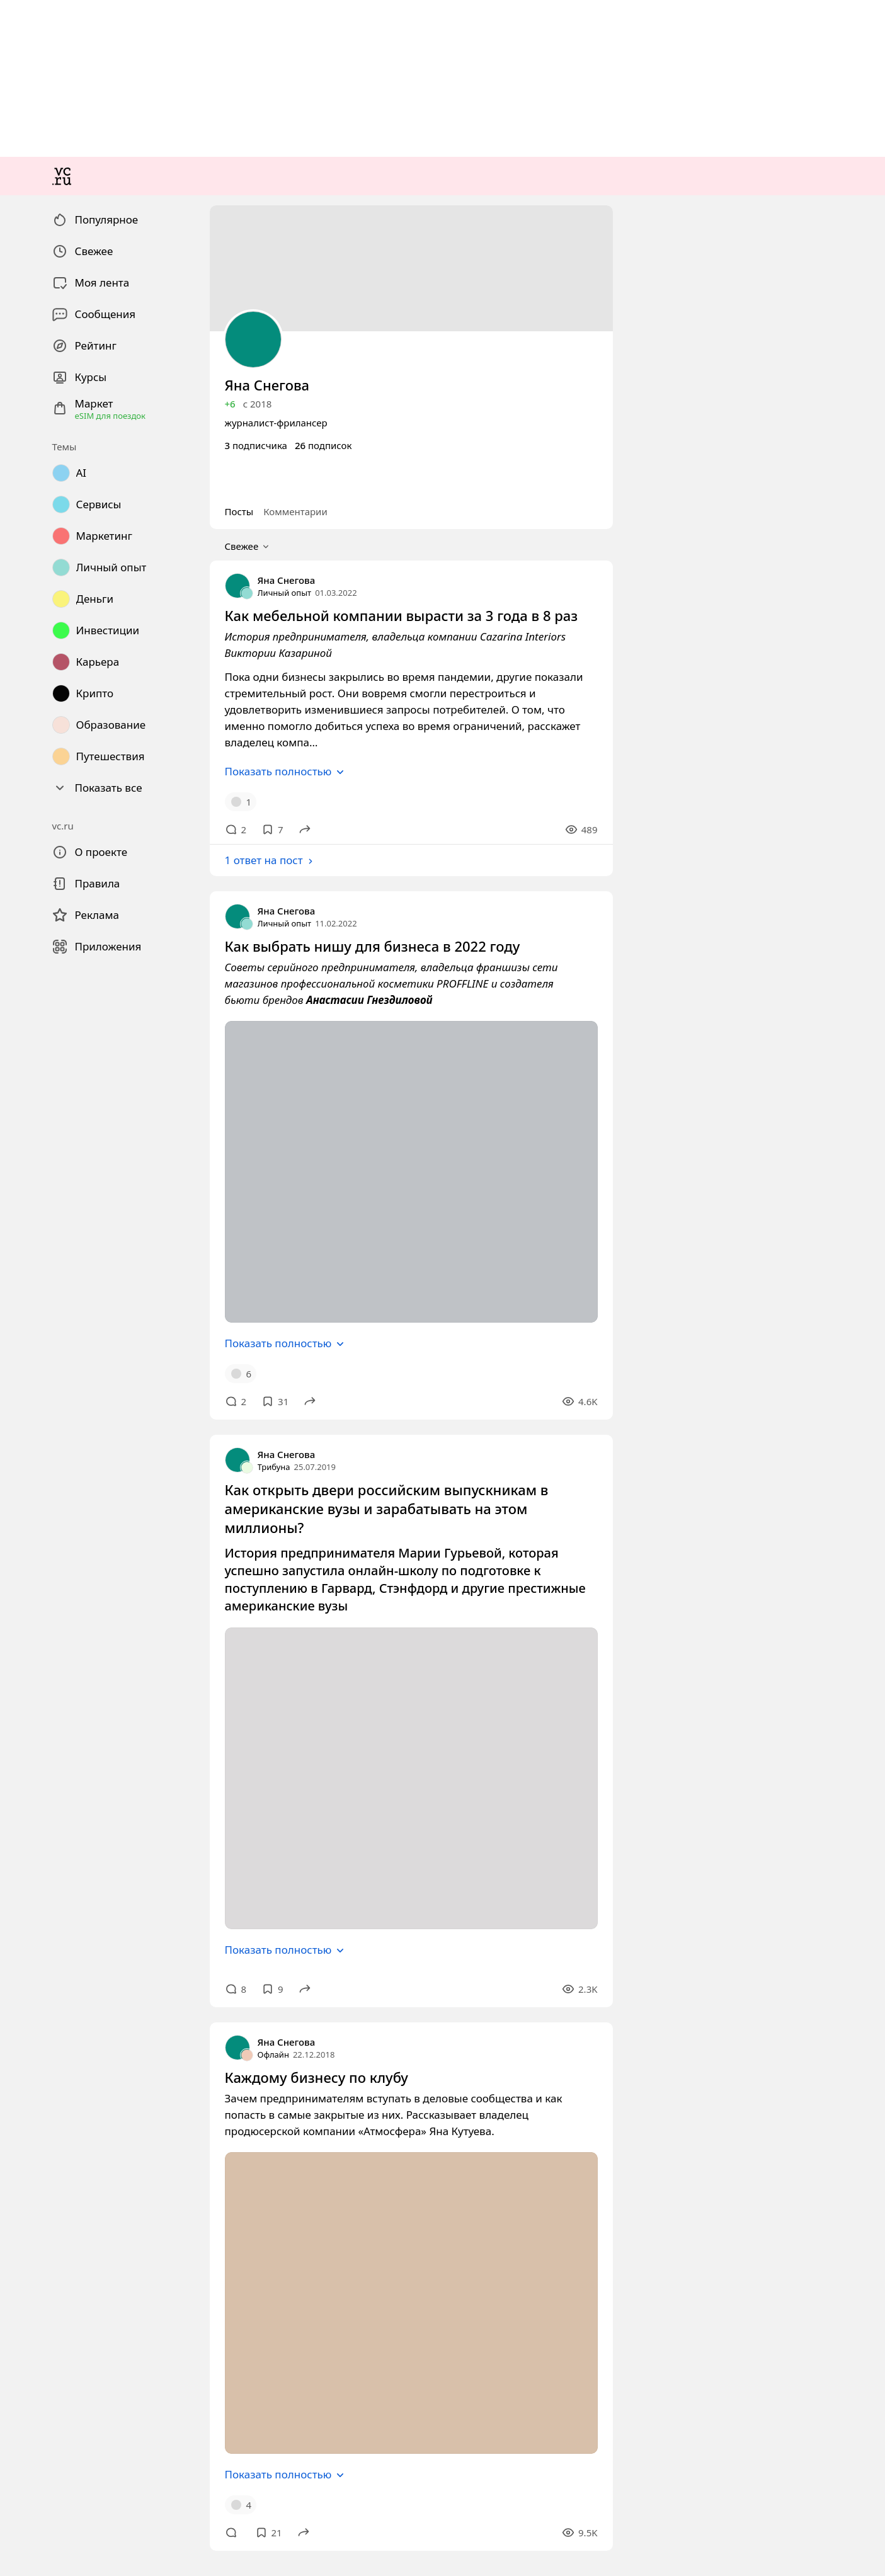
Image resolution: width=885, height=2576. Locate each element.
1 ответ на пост (44, 1246)
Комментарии (65, 967)
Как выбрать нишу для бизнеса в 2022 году (97, 1330)
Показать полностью (57, 1146)
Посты (20, 967)
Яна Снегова (32, 1032)
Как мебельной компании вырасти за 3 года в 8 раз (113, 1066)
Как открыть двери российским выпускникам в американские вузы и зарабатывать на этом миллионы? (225, 1859)
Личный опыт (34, 1044)
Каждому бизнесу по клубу (63, 2405)
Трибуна (23, 1837)
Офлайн (22, 2383)
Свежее (31, 982)
